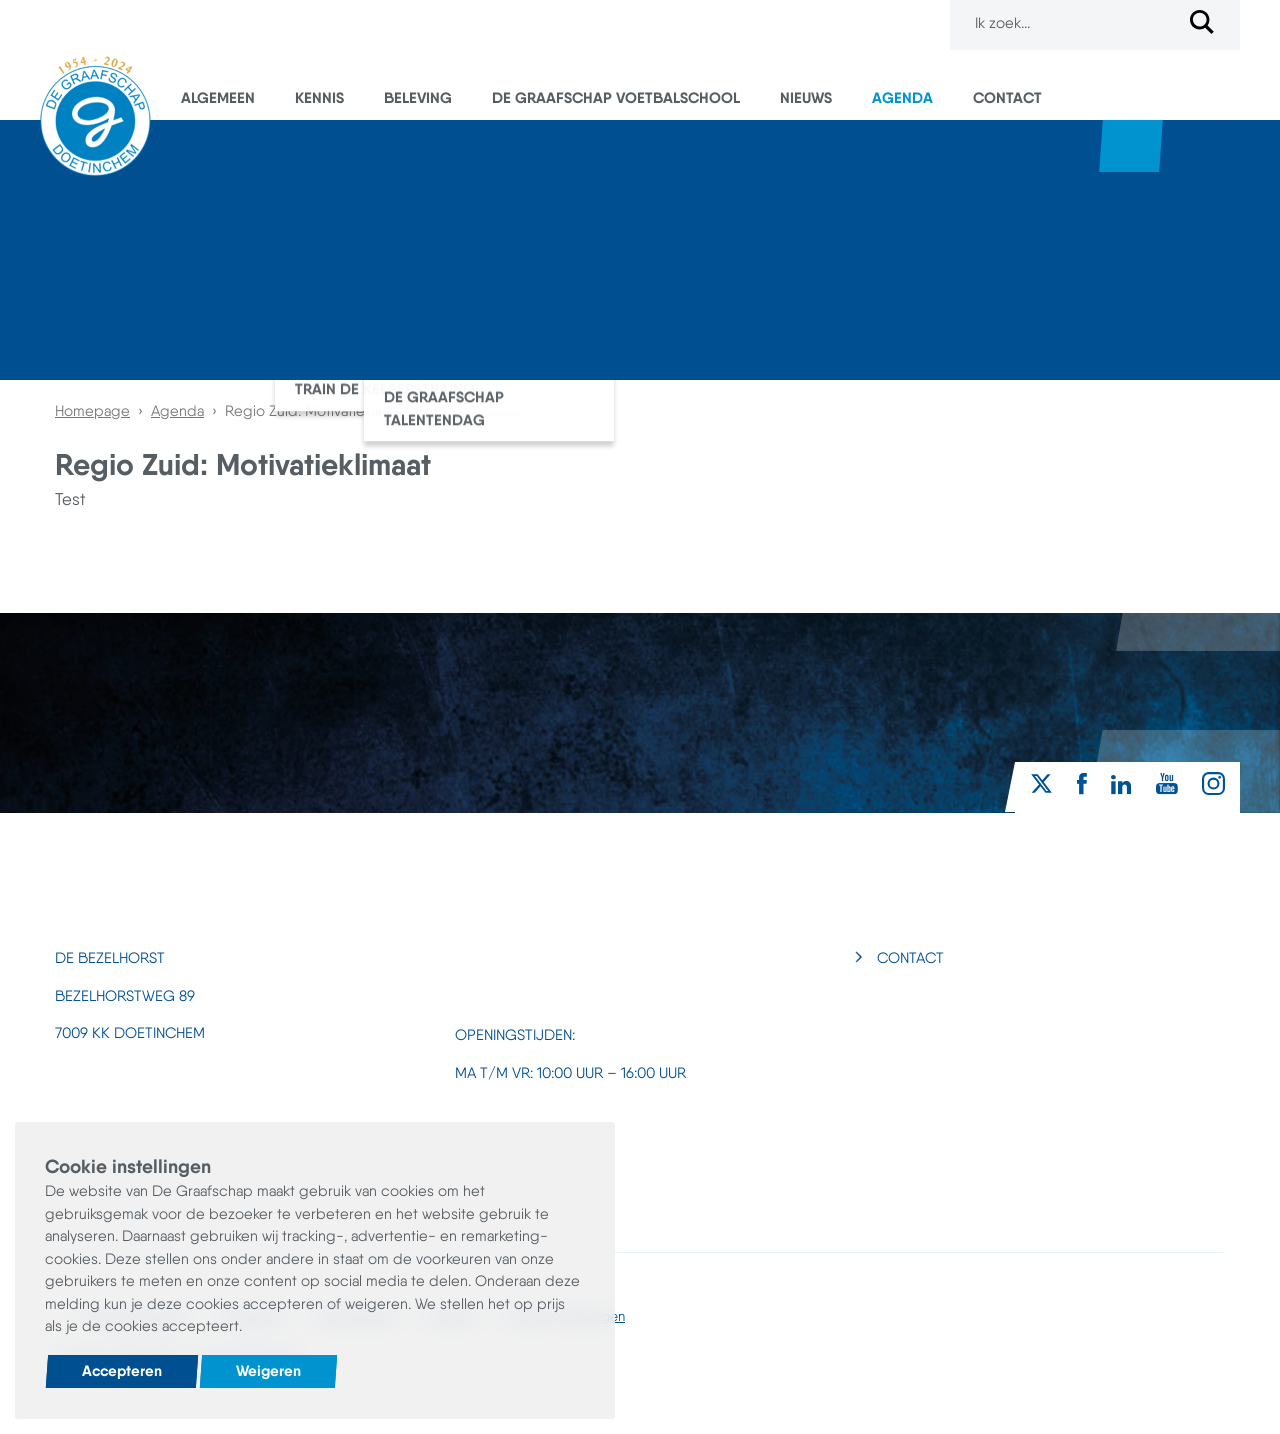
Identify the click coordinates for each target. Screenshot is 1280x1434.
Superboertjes (1195, 146)
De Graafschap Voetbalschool (616, 97)
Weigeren (268, 1370)
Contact (1007, 97)
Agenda (902, 97)
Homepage (92, 411)
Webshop (1131, 146)
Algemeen (218, 97)
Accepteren (122, 1370)
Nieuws (806, 97)
